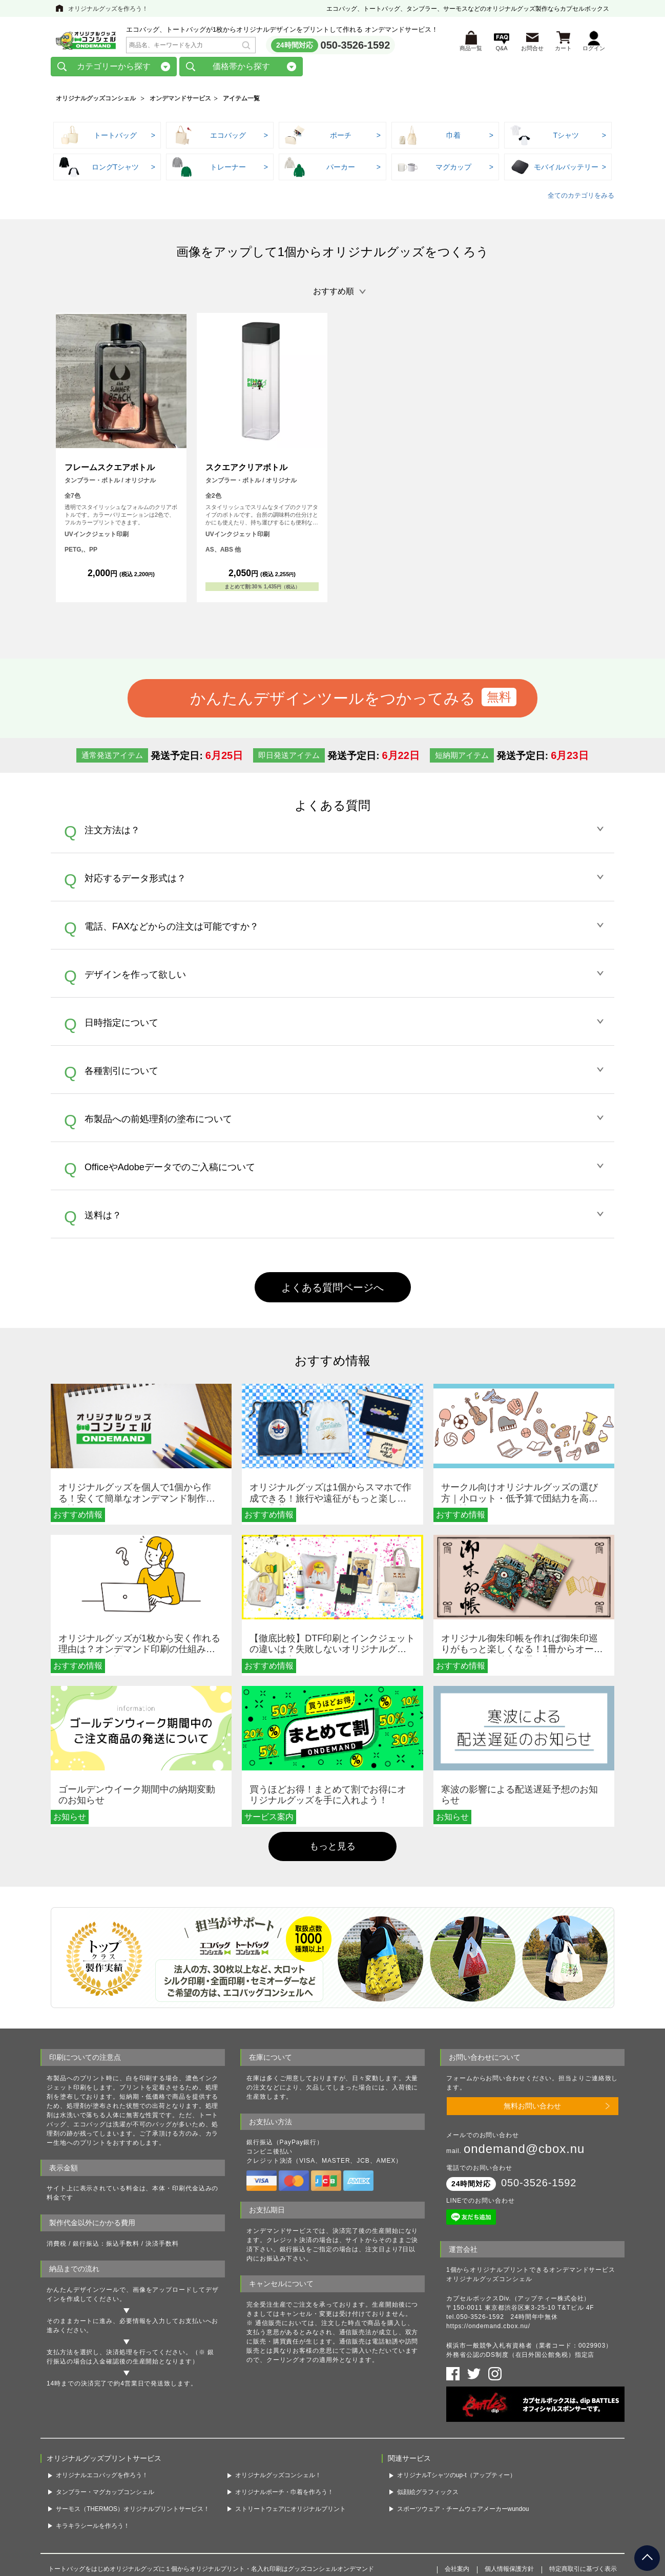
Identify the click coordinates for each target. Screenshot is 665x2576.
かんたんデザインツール (83, 2293)
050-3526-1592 (355, 46)
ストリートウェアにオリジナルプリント (290, 2512)
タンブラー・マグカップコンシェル (105, 2495)
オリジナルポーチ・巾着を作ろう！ (284, 2495)
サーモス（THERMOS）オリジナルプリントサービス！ (133, 2512)
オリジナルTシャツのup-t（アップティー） (456, 2478)
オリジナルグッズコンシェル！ (278, 2478)
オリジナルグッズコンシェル (96, 101)
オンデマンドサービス (180, 101)
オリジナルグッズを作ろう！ (108, 8)
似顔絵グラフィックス (428, 2495)
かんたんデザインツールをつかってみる (332, 701)
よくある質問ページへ (332, 1290)
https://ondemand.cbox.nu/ (488, 2329)
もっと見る (332, 1850)
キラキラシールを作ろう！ (93, 2528)
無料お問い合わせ (532, 2109)
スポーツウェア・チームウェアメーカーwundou (463, 2512)
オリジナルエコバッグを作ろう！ (102, 2478)
